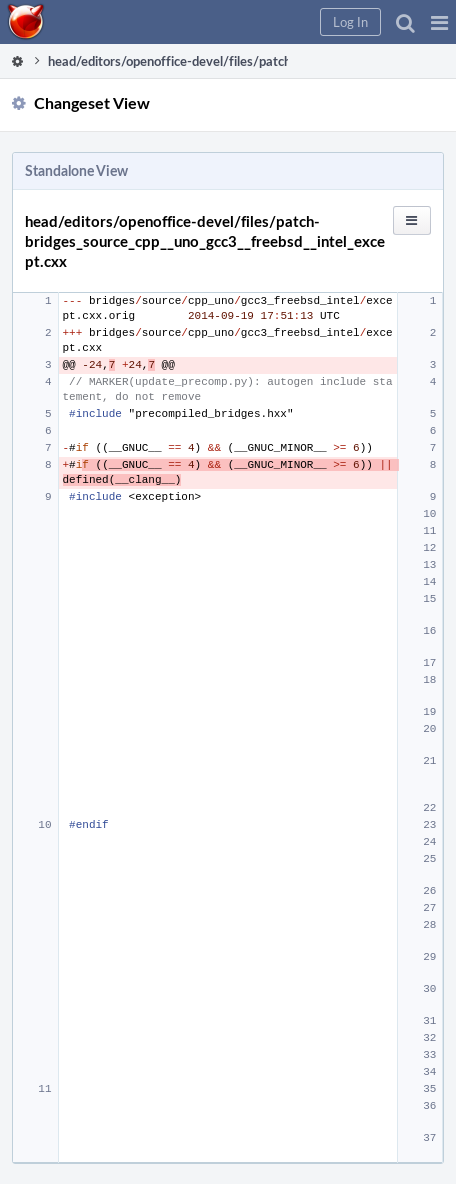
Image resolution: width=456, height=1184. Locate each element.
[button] (439, 22)
